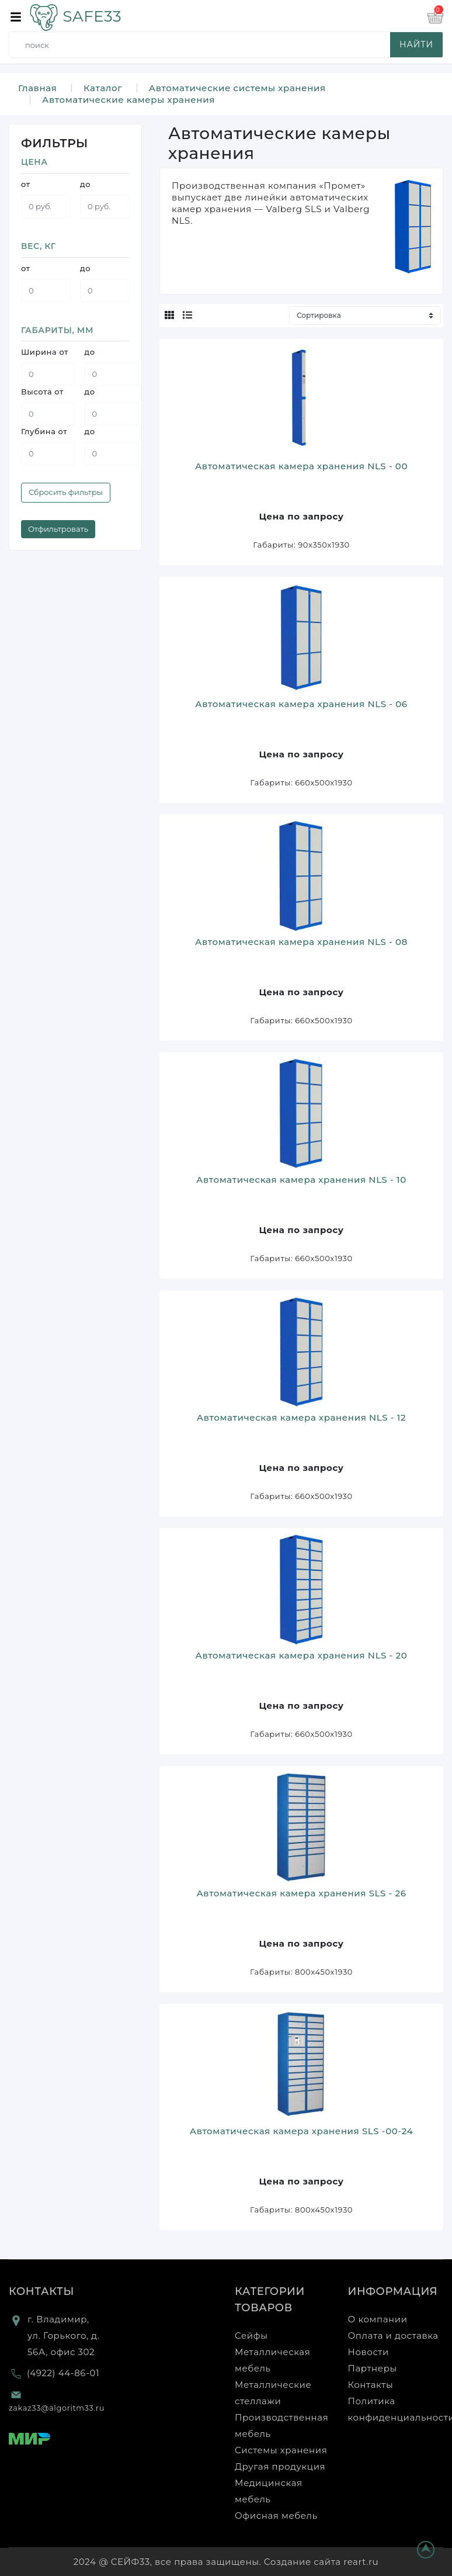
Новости (368, 2351)
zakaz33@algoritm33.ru (57, 2407)
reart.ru (360, 2561)
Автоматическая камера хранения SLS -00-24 (301, 2131)
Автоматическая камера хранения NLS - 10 (301, 1179)
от (25, 184)
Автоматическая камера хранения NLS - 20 (302, 1655)
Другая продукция (280, 2466)
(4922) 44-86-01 (63, 2372)
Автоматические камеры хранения (128, 99)
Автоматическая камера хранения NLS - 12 (301, 1417)
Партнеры (372, 2368)
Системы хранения (281, 2450)
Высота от (42, 391)
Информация (393, 2291)
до (85, 184)
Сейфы (251, 2335)
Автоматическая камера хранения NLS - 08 (301, 941)
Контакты (41, 2291)
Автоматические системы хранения (237, 88)
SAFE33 (75, 16)
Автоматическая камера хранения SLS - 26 (301, 1893)
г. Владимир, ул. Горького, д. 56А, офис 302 (63, 2335)
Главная (37, 88)
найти (416, 44)
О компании (378, 2319)
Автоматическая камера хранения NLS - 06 (301, 703)
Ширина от (44, 351)
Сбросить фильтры (66, 492)
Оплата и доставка (393, 2335)
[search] (228, 44)
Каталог (103, 88)
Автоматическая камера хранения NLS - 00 (301, 466)
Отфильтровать (58, 529)
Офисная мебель (276, 2515)
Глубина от (44, 431)
